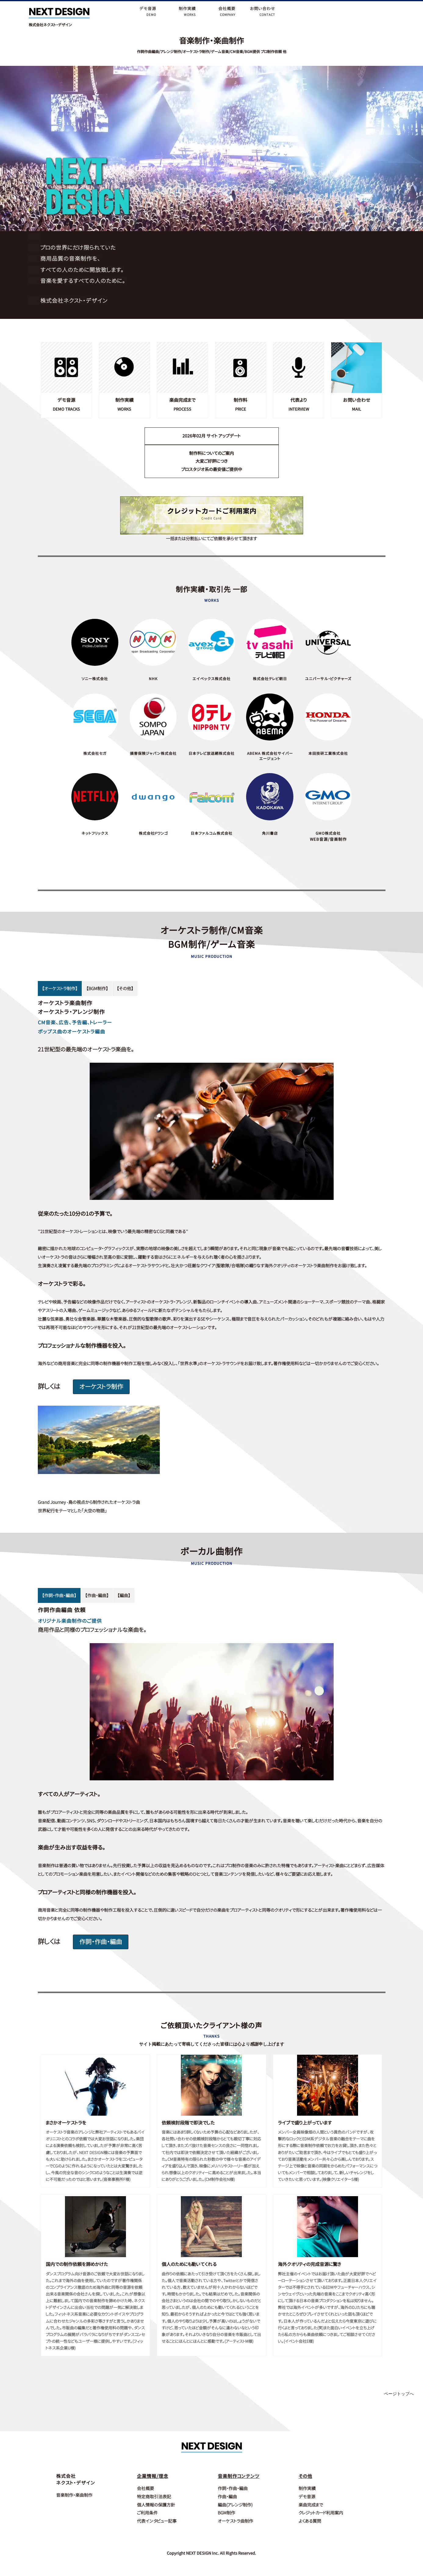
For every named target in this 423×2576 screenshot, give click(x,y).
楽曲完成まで (311, 2499)
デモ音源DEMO (147, 11)
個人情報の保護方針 (156, 2499)
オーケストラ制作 (102, 1387)
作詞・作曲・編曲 (101, 1942)
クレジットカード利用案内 (321, 2507)
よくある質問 (310, 2515)
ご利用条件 (147, 2507)
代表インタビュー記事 (157, 2515)
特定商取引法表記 (154, 2491)
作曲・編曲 (227, 2491)
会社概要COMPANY (226, 11)
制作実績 (307, 2483)
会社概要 (145, 2483)
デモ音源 (307, 2491)
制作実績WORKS (187, 11)
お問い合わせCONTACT (262, 11)
